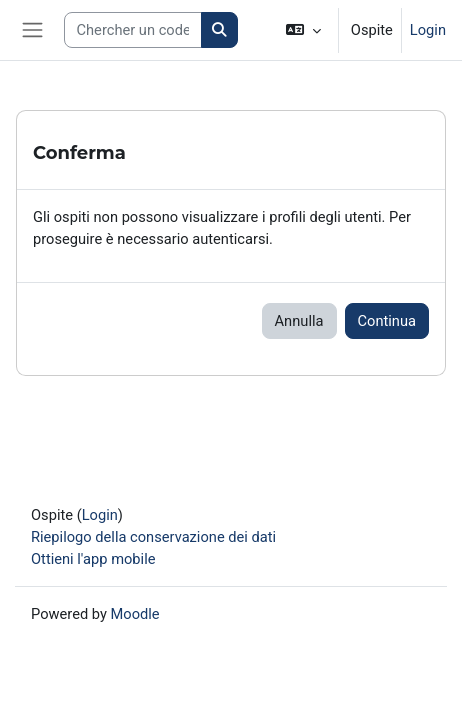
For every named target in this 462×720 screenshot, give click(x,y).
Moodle (135, 614)
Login (428, 30)
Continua (387, 321)
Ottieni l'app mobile (93, 559)
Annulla (299, 321)
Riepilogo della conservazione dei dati (153, 537)
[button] (303, 30)
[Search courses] (133, 30)
